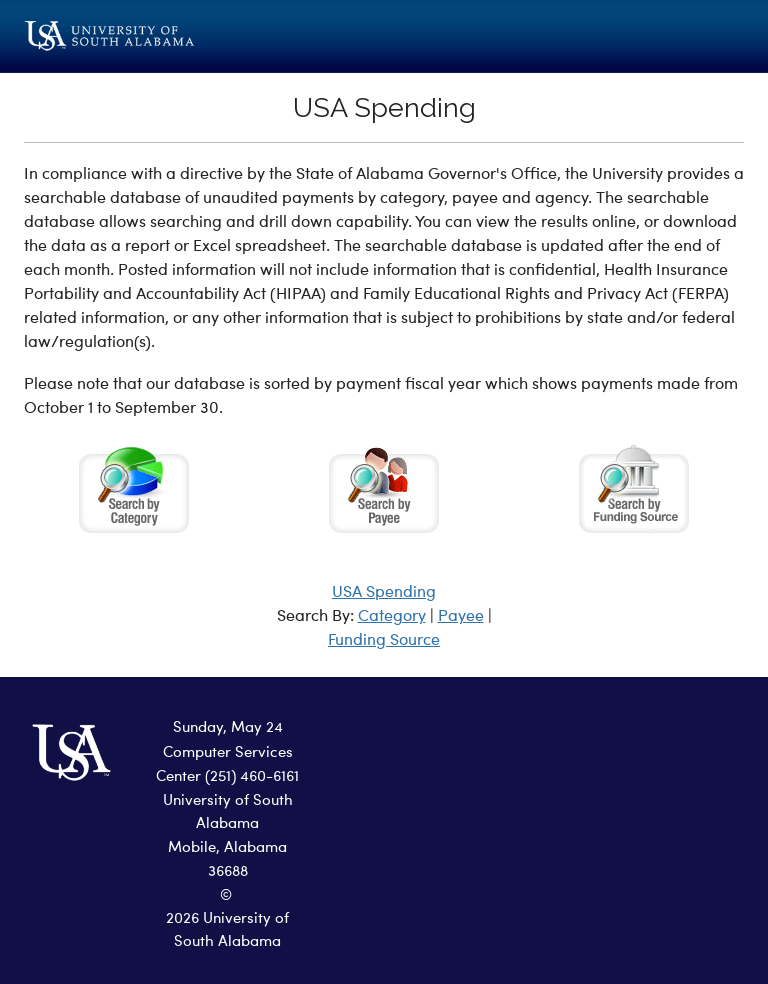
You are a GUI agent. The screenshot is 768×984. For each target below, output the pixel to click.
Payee (461, 617)
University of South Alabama (228, 813)
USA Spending (384, 593)
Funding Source (384, 641)
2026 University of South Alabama (227, 931)
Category (392, 617)
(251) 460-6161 (252, 777)
